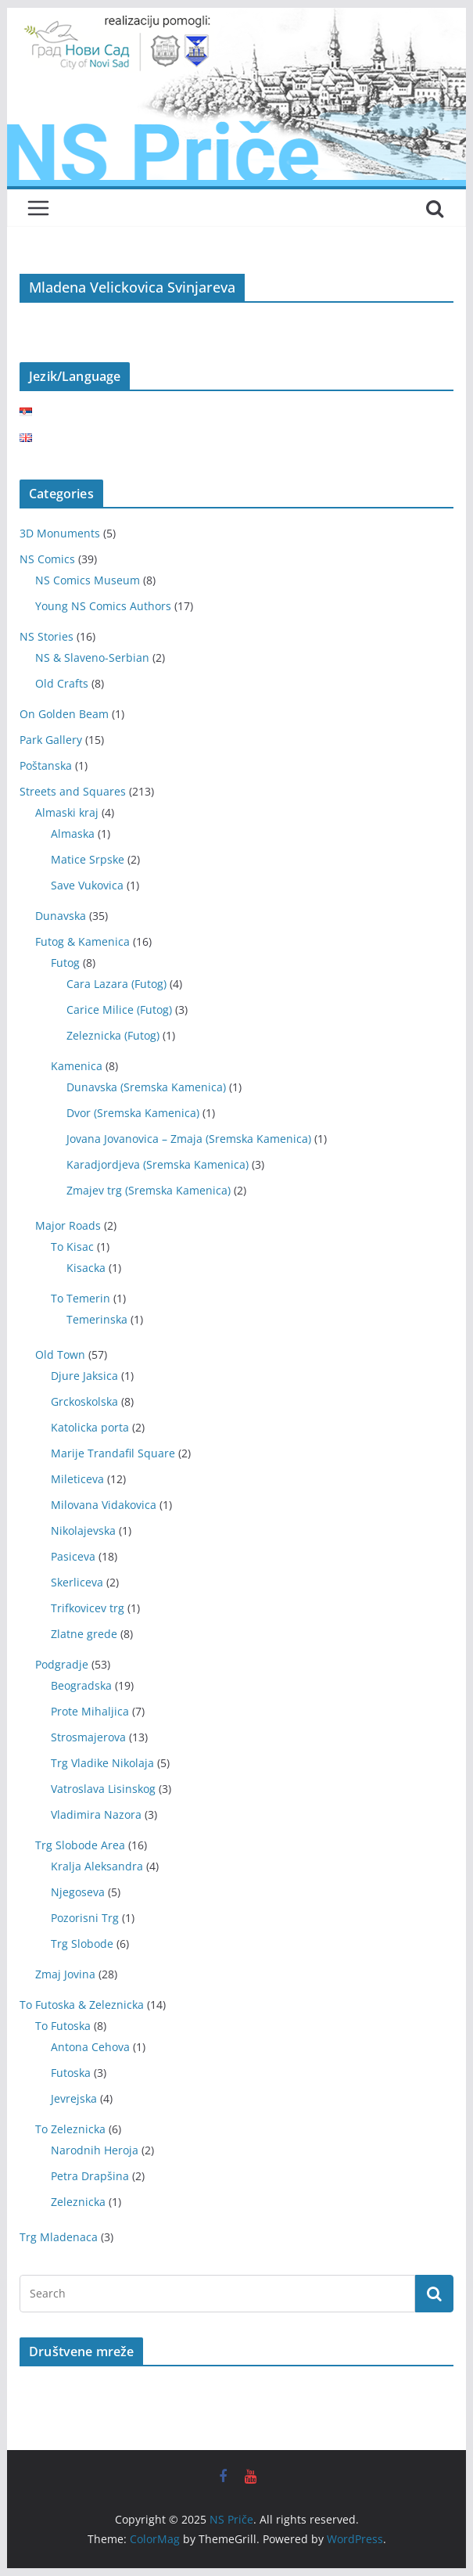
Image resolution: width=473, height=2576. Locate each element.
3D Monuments (60, 533)
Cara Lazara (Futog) (116, 983)
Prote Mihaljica (90, 1711)
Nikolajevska (83, 1530)
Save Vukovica (87, 885)
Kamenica (76, 1065)
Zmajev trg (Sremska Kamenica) (148, 1190)
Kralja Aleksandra (97, 1866)
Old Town (60, 1354)
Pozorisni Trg (85, 1917)
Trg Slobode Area (80, 1845)
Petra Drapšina (90, 2175)
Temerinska (96, 1319)
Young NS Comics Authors (103, 605)
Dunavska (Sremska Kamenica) (146, 1087)
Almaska (73, 833)
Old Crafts (61, 683)
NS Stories (46, 636)
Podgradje (61, 1664)
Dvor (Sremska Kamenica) (132, 1112)
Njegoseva (78, 1891)
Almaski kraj (67, 812)
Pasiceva (73, 1556)
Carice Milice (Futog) (119, 1009)
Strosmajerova (88, 1737)
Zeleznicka (78, 2201)
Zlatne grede (84, 1633)
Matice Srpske (87, 859)
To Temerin (80, 1298)
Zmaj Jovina (65, 1974)
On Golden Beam (64, 713)
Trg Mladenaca (59, 2236)
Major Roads (68, 1225)
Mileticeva (77, 1478)
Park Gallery (51, 739)
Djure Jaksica (84, 1375)
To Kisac (72, 1246)
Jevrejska (74, 2098)
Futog (65, 962)
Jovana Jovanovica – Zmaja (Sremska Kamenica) (188, 1138)
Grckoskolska (84, 1401)
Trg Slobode (82, 1943)
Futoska (71, 2072)
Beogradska (81, 1685)
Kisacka (86, 1267)
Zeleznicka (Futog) (112, 1035)
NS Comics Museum (87, 580)
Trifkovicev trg (87, 1608)
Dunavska (60, 915)
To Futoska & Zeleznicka (82, 2004)
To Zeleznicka (70, 2129)
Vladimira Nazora (96, 1814)
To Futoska (63, 2025)
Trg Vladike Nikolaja (102, 1762)
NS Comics (47, 558)
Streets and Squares (73, 791)
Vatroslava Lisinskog (103, 1788)
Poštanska (46, 765)
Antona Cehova (90, 2046)
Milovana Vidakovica (103, 1504)
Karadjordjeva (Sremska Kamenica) (157, 1164)
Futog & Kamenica (82, 941)
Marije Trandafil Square (113, 1453)
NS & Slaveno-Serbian (92, 657)
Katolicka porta (90, 1427)
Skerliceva (77, 1582)
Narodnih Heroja (94, 2150)
